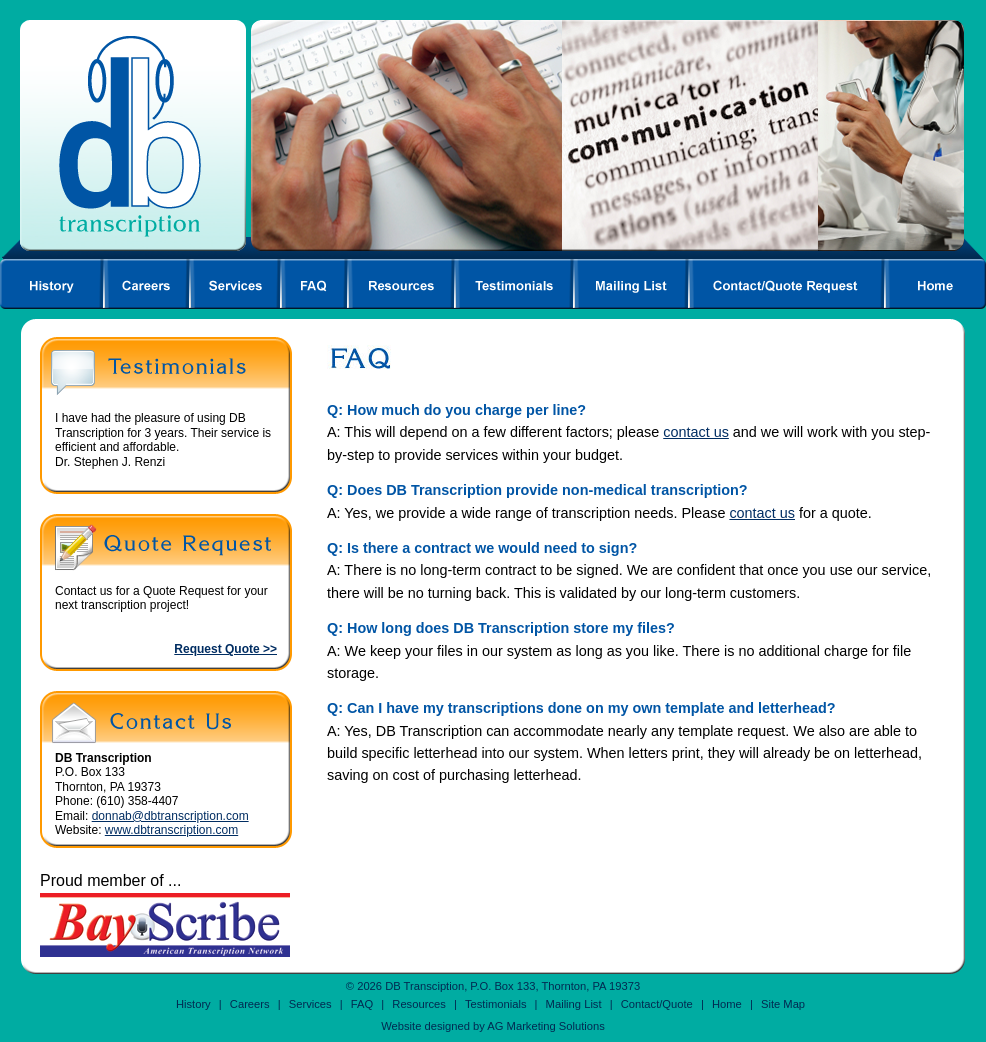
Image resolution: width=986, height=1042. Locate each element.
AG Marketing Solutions (546, 1026)
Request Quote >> (225, 649)
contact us (696, 432)
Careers (250, 1004)
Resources (418, 1004)
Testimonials (496, 1004)
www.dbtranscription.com (171, 830)
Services (310, 1004)
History (193, 1004)
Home (727, 1004)
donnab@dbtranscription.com (170, 816)
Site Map (783, 1004)
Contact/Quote (657, 1004)
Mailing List (574, 1004)
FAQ (362, 1004)
